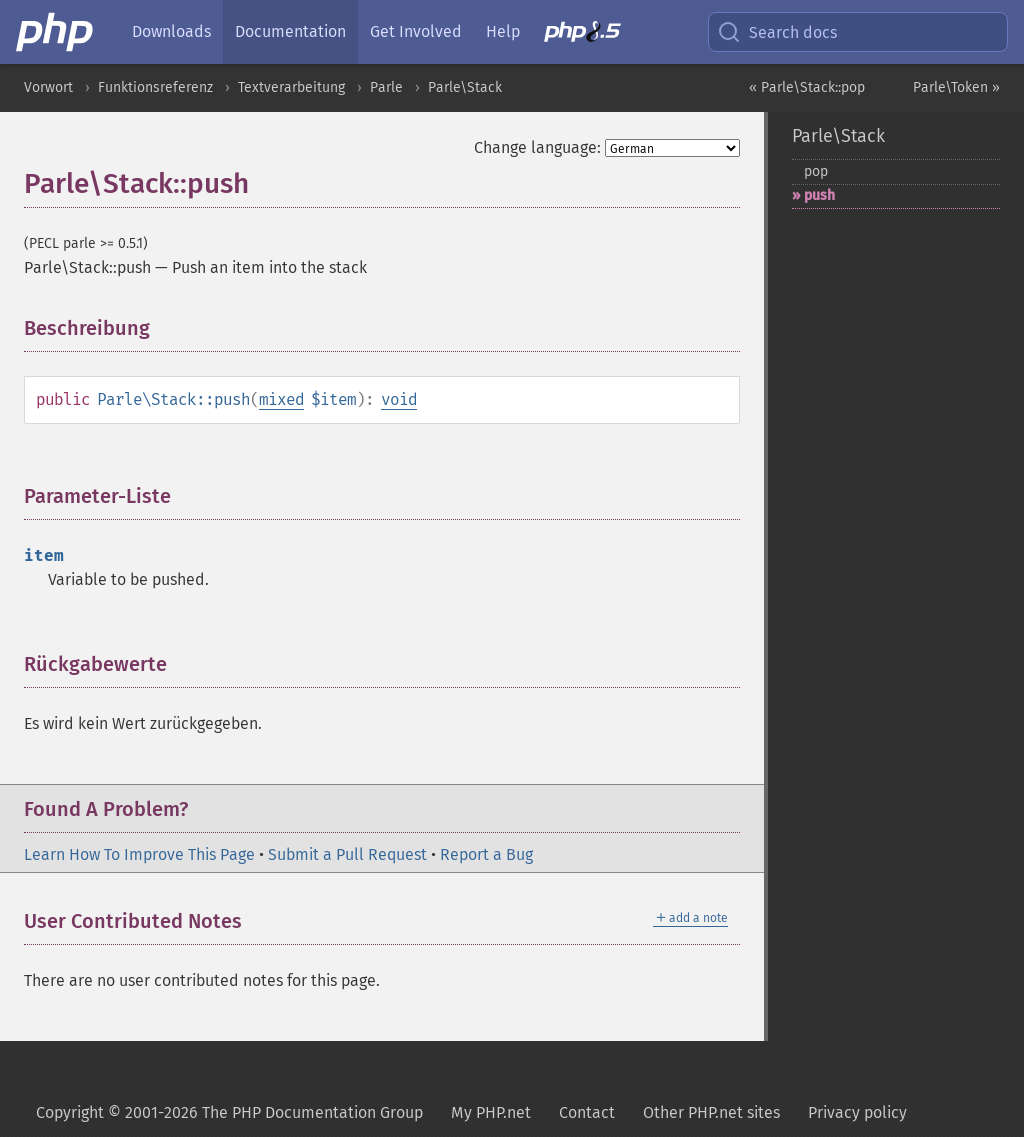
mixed (281, 399)
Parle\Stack (465, 87)
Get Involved (416, 31)
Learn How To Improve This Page (139, 854)
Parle (386, 87)
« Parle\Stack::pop (807, 87)
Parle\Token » (956, 87)
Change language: (537, 147)
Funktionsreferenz (155, 87)
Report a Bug (486, 854)
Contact (587, 1112)
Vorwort (48, 87)
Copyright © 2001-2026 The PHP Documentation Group (229, 1112)
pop (816, 171)
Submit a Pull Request (347, 854)
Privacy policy (857, 1112)
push (819, 195)
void (399, 399)
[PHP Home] (56, 32)
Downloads (171, 31)
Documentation (290, 31)
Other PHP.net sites (711, 1112)
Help (503, 31)
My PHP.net (491, 1112)
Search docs (777, 32)
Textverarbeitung (291, 87)
